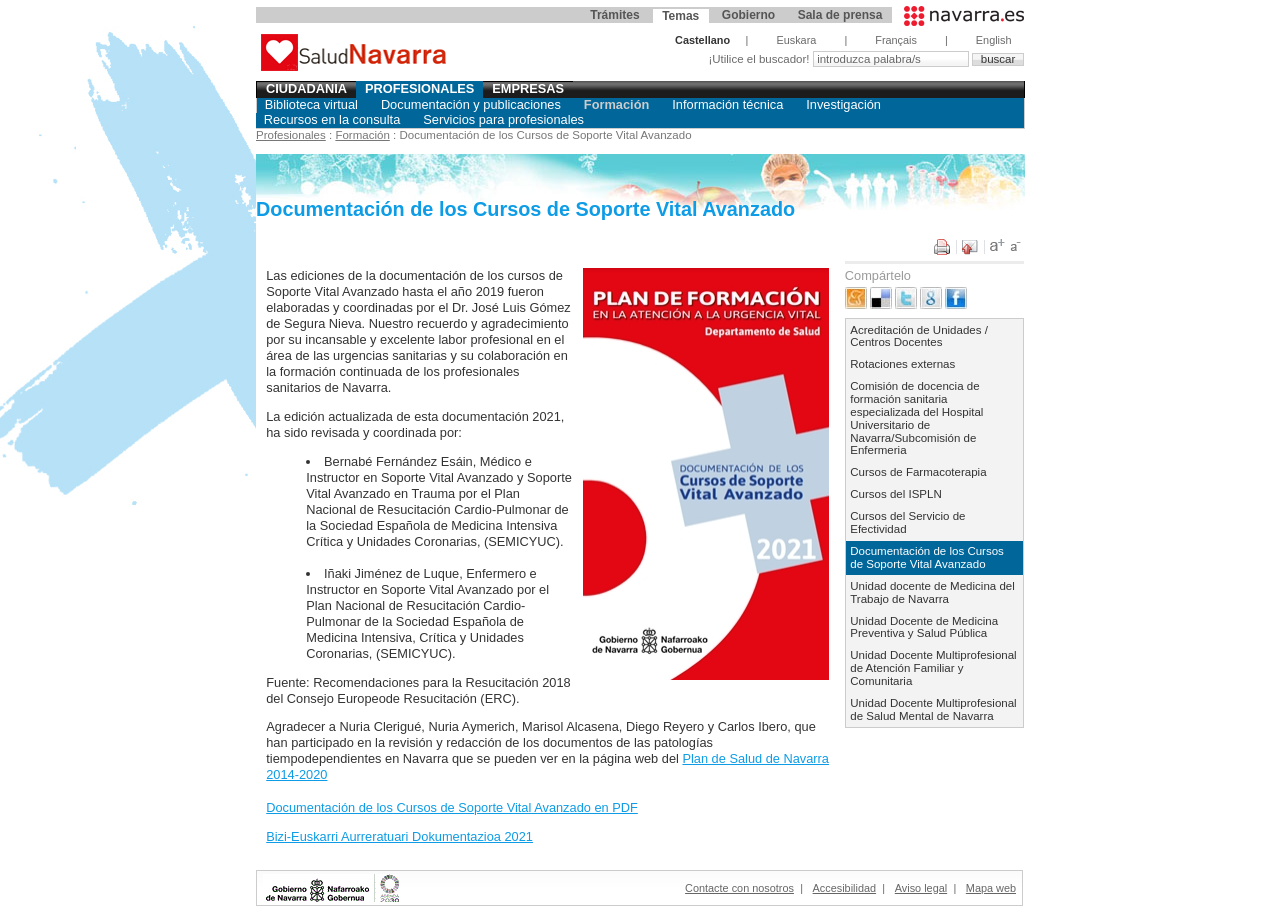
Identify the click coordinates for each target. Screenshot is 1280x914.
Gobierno (748, 15)
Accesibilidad (844, 888)
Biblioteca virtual (311, 104)
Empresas (528, 88)
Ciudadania (306, 88)
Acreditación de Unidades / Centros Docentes (919, 336)
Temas (680, 16)
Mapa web (991, 888)
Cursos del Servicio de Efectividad (907, 522)
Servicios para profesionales (503, 119)
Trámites (614, 15)
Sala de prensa (840, 15)
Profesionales (420, 88)
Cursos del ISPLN (896, 494)
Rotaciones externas (902, 364)
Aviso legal (921, 888)
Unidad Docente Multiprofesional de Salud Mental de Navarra (933, 709)
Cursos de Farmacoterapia (918, 472)
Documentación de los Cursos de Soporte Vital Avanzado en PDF (452, 807)
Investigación (843, 104)
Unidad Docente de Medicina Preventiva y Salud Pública (924, 627)
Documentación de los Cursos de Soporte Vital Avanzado (927, 557)
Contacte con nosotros (739, 888)
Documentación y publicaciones (471, 104)
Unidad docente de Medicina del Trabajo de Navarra (932, 592)
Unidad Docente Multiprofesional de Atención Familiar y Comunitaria (933, 668)
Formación (616, 104)
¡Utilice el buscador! (760, 59)
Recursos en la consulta (332, 119)
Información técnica (727, 104)
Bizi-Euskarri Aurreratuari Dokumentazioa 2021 (399, 836)
